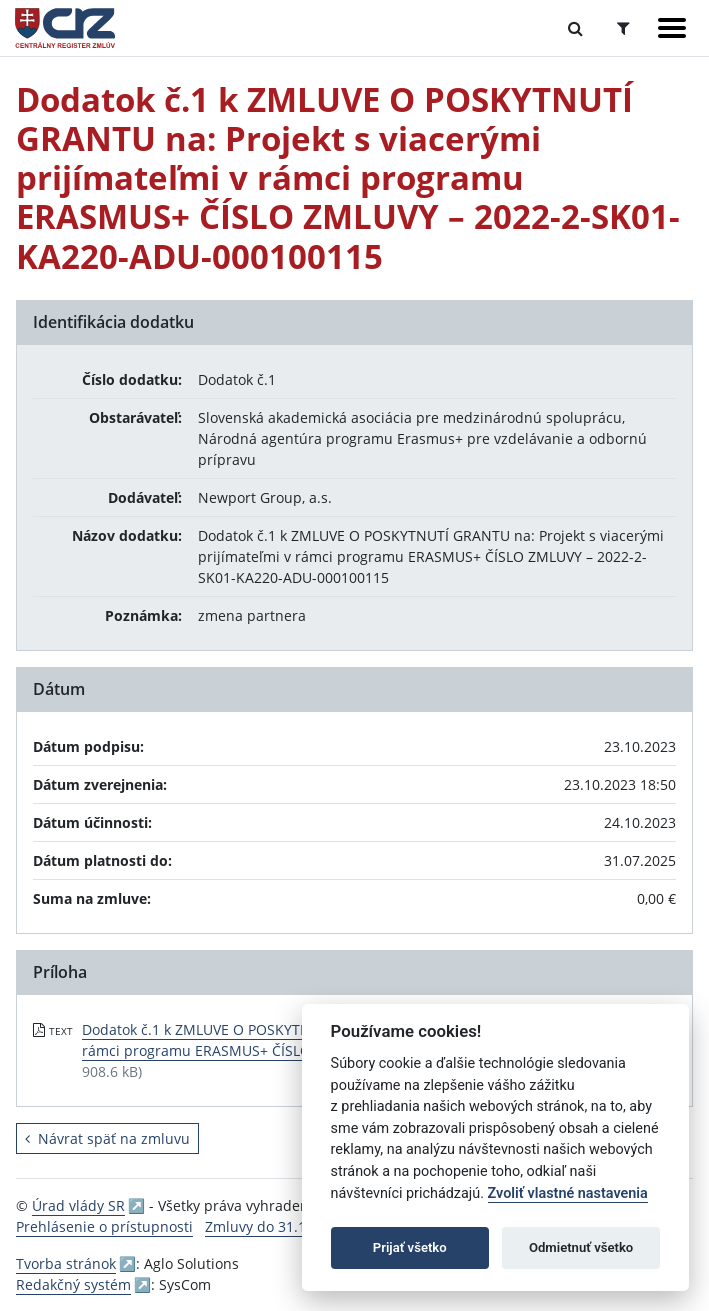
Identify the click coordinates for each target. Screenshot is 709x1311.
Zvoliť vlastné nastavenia (568, 1193)
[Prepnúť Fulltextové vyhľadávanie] (575, 28)
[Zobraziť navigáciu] (672, 28)
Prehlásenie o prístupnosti (104, 1226)
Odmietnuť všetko (581, 1247)
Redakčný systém (73, 1284)
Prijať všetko (410, 1247)
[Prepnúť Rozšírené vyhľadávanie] (623, 28)
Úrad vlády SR (78, 1205)
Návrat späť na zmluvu (107, 1138)
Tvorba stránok (66, 1263)
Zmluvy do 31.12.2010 (277, 1226)
